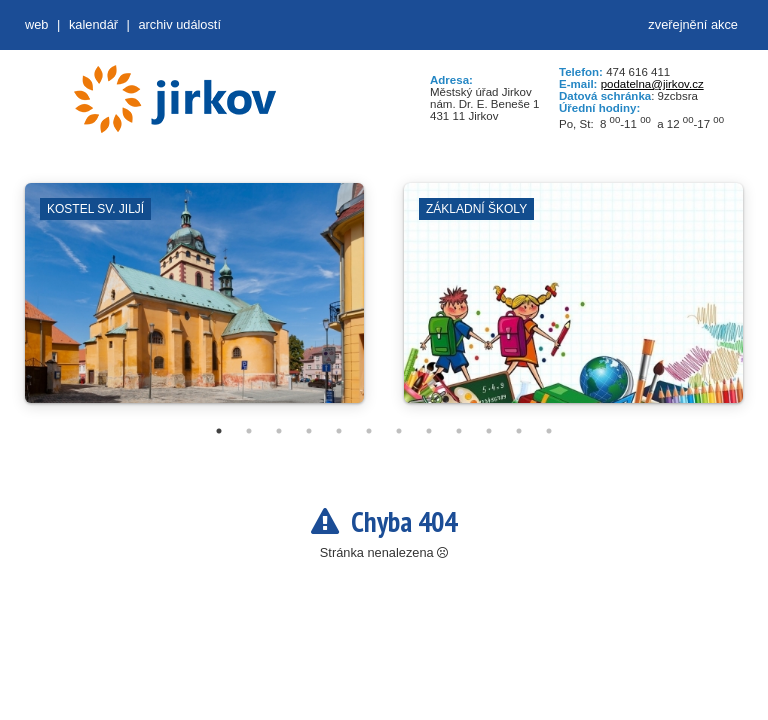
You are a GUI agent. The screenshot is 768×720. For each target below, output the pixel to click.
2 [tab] (249, 431)
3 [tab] (279, 431)
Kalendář (93, 24)
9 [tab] (459, 431)
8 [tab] (429, 431)
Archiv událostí (179, 24)
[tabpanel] (194, 303)
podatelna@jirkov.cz (652, 84)
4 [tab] (309, 431)
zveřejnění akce (693, 24)
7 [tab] (399, 431)
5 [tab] (339, 431)
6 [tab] (369, 431)
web (36, 24)
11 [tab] (519, 431)
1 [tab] (219, 431)
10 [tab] (489, 431)
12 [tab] (549, 431)
